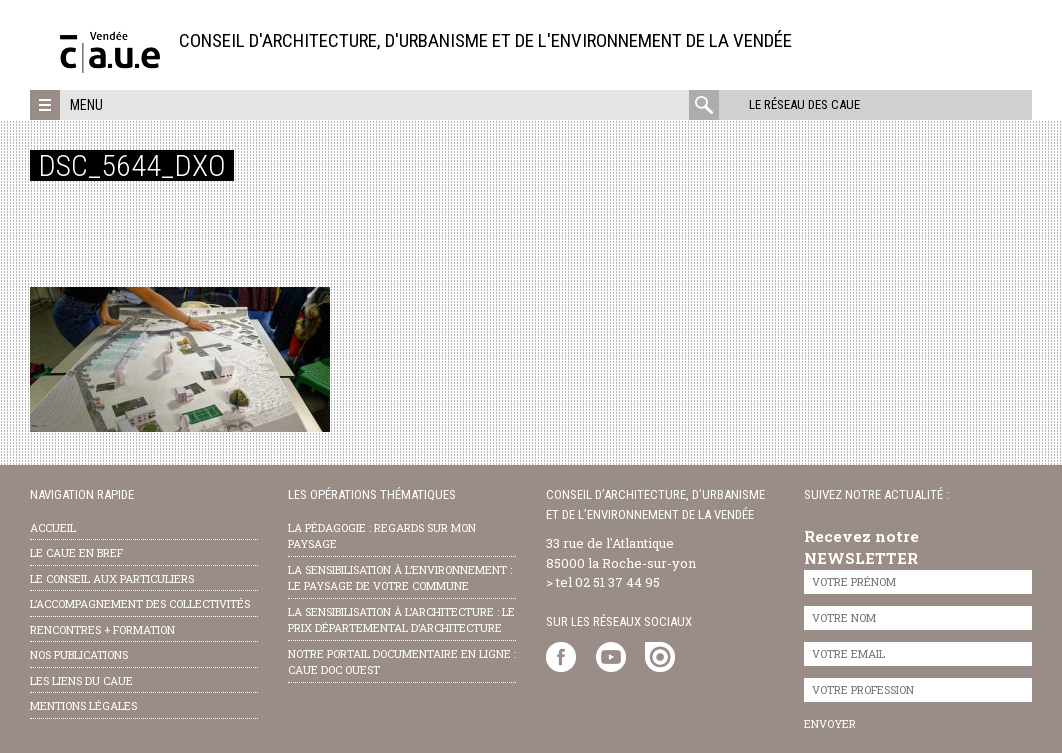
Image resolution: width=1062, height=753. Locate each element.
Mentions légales (83, 705)
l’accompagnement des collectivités (140, 603)
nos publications (79, 654)
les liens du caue (81, 680)
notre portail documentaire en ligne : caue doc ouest (402, 662)
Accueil (53, 527)
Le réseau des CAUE (804, 104)
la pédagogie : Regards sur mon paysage (382, 536)
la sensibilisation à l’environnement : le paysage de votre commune (400, 578)
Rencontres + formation (102, 629)
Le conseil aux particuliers (112, 578)
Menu (86, 105)
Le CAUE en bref (76, 552)
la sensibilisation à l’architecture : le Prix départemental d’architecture (401, 620)
